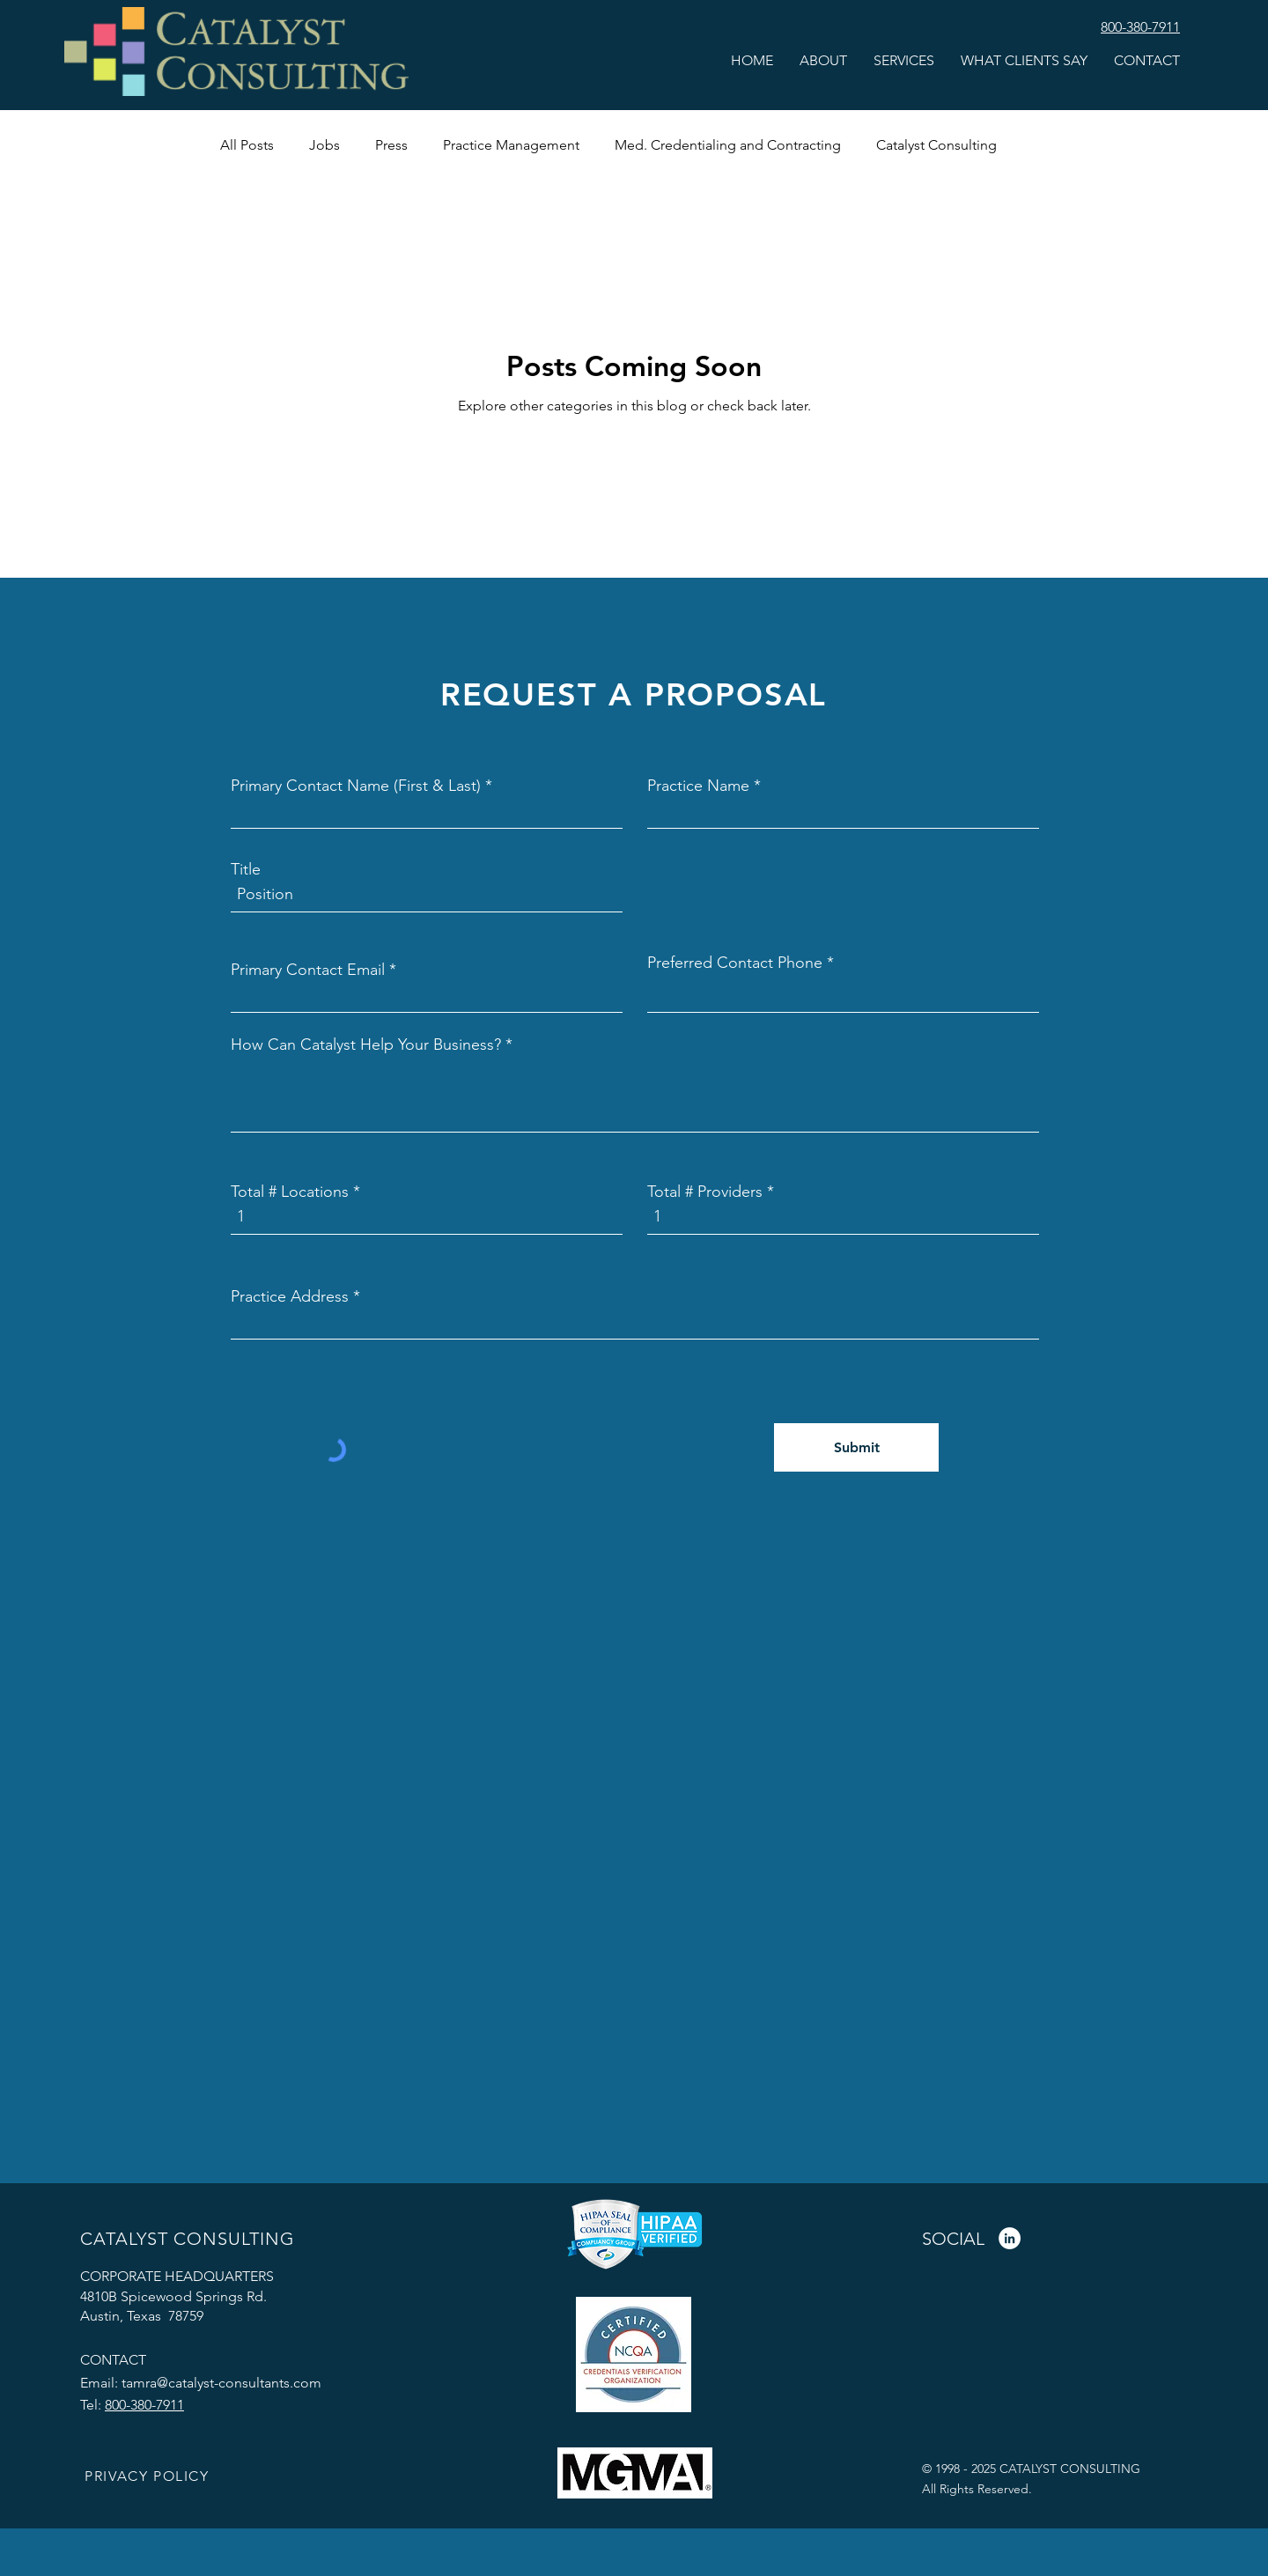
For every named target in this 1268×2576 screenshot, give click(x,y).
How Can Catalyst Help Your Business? (366, 1044)
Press (391, 145)
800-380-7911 (144, 2404)
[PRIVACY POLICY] (149, 2476)
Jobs (324, 145)
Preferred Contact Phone (734, 963)
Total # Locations (290, 1191)
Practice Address (290, 1296)
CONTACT (113, 2359)
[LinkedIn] (1010, 2238)
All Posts (247, 145)
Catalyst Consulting (936, 145)
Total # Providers (705, 1191)
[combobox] (635, 1322)
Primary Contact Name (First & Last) (356, 785)
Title (246, 869)
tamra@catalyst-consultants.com (221, 2382)
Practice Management (511, 145)
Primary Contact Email (308, 970)
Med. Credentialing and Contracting (728, 145)
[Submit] (856, 1447)
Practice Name (698, 785)
